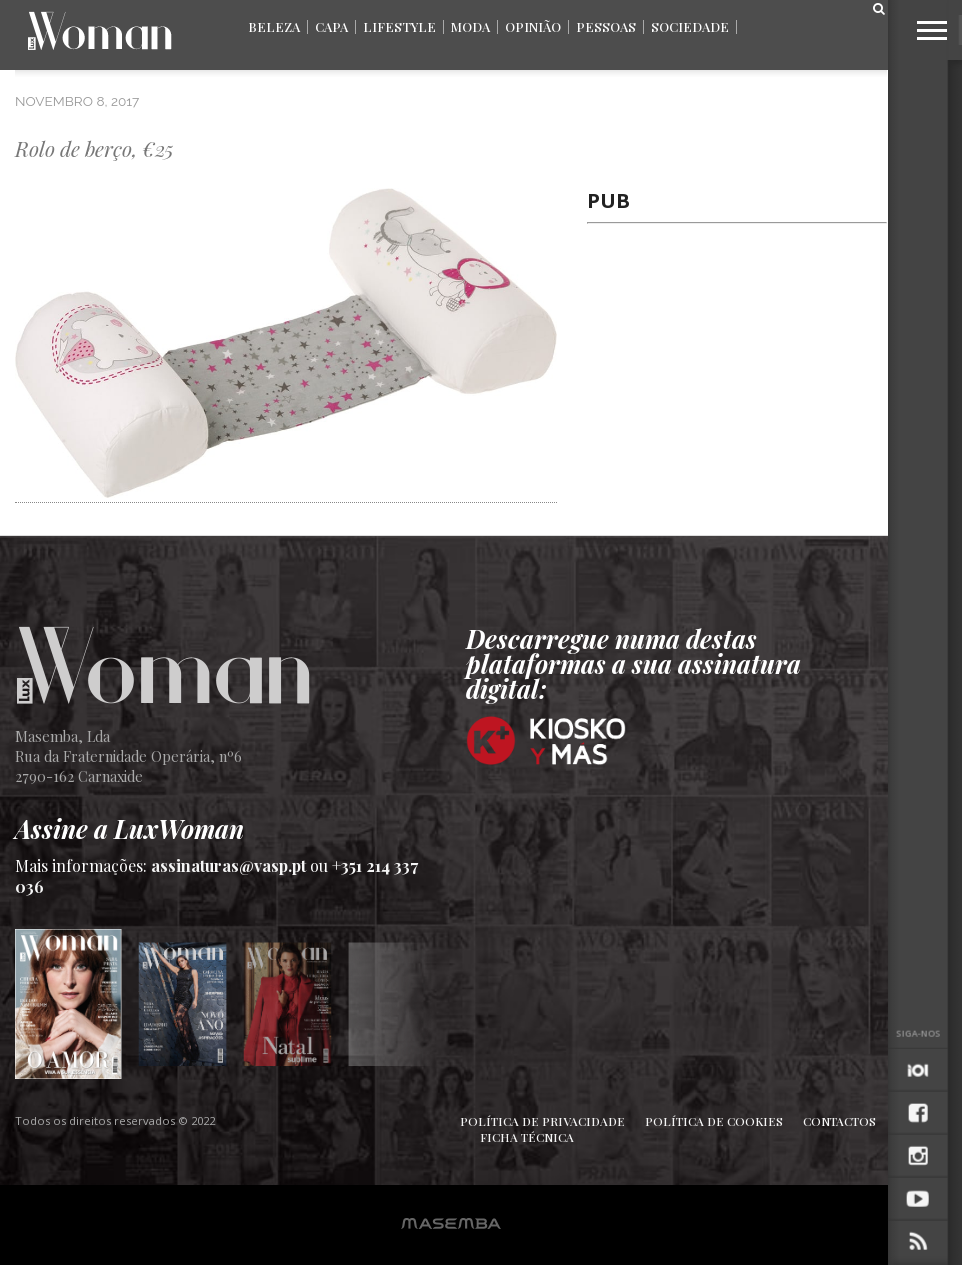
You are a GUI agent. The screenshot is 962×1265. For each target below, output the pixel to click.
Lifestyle (399, 26)
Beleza (274, 26)
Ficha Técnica (527, 1137)
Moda (470, 26)
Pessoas (606, 26)
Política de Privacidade (542, 1121)
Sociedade (690, 26)
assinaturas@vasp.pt (228, 865)
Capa (331, 26)
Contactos (839, 1121)
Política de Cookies (714, 1121)
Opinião (533, 26)
